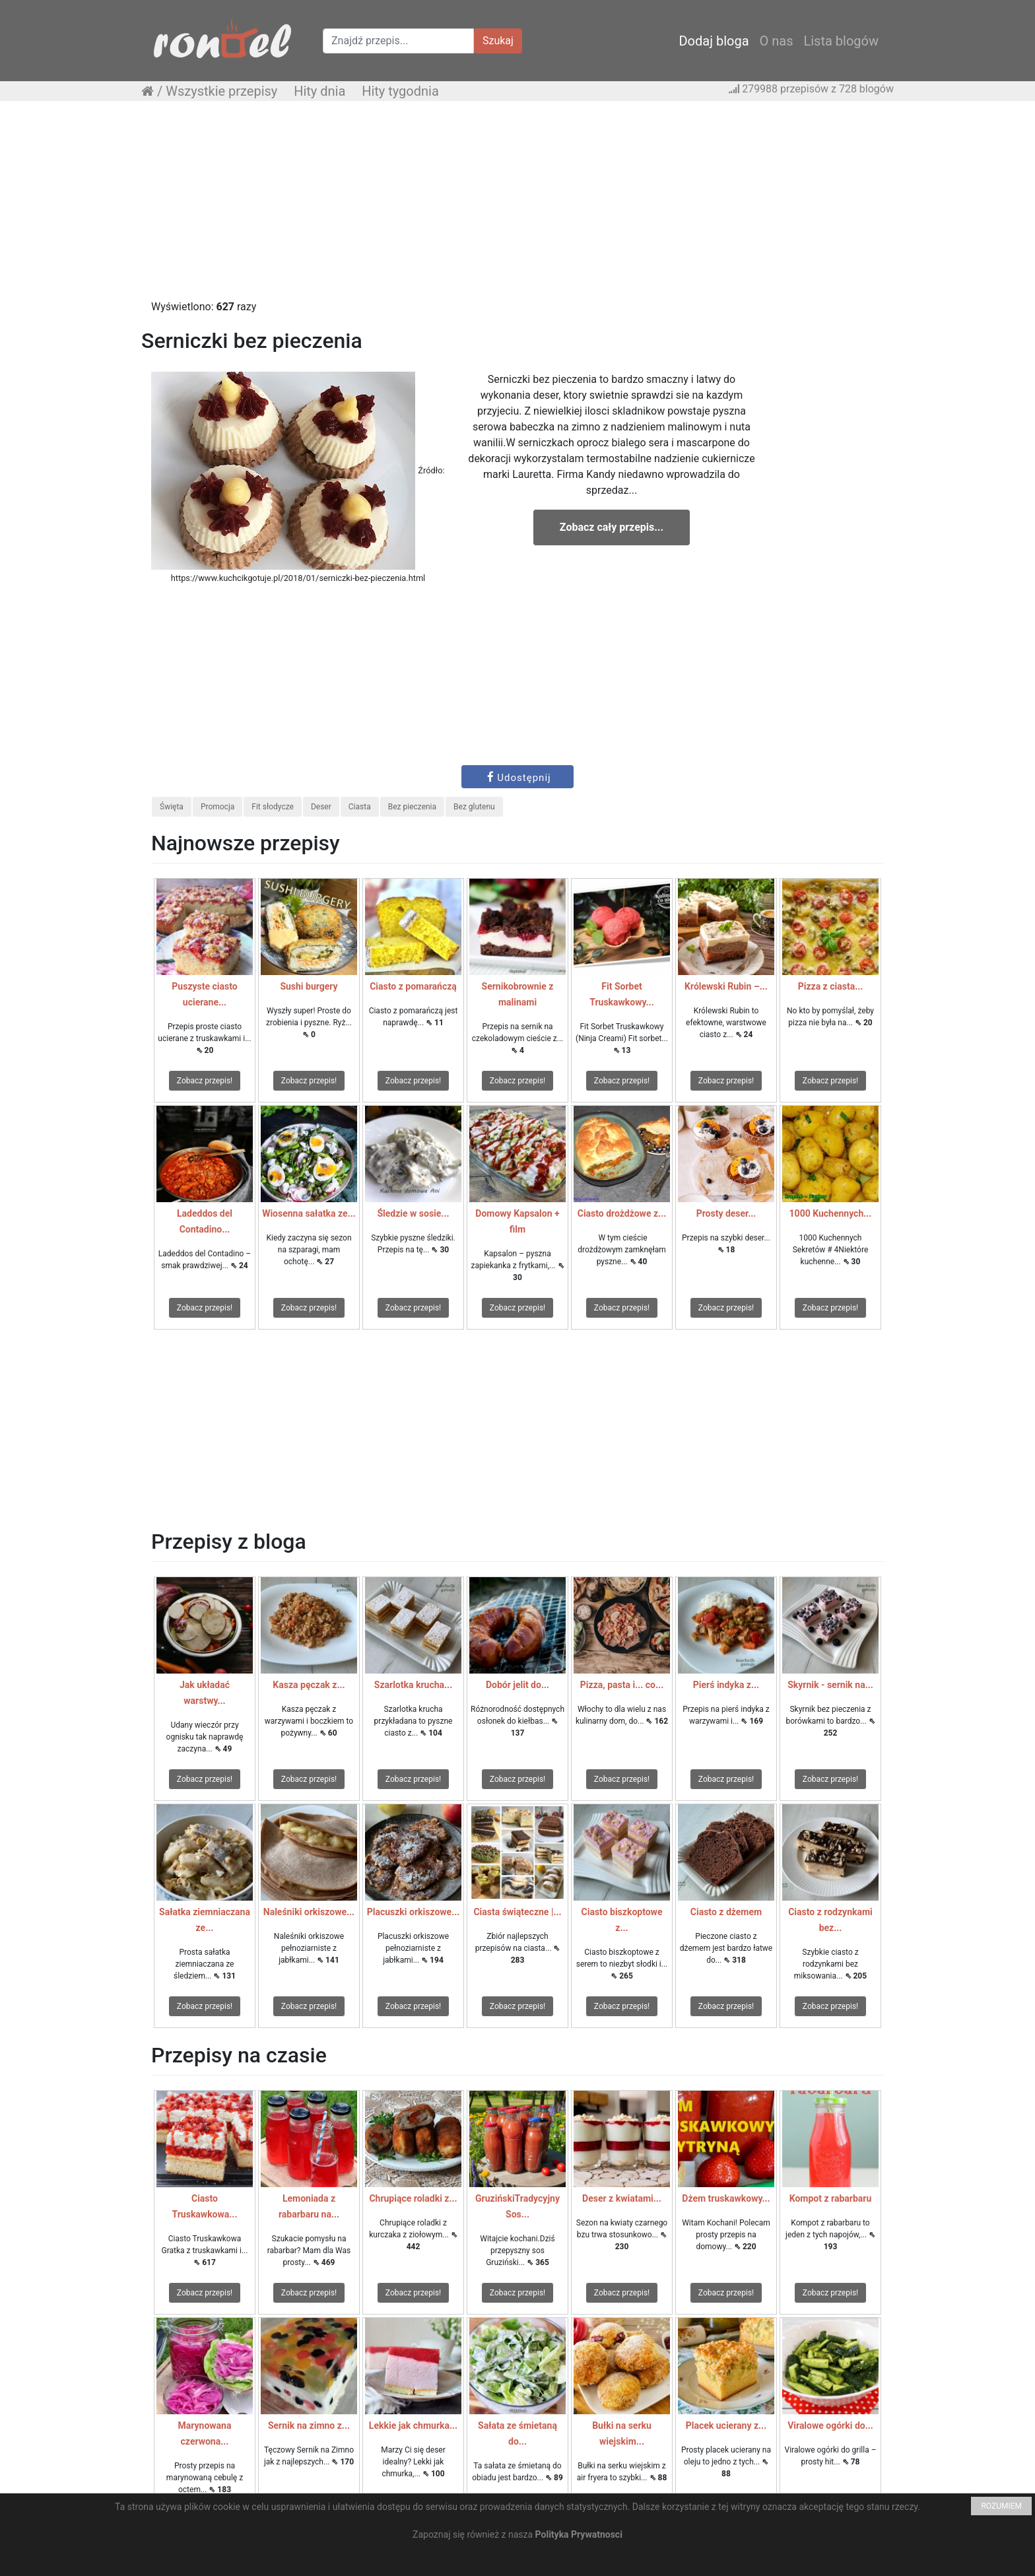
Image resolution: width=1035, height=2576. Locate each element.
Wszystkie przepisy (221, 91)
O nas (776, 41)
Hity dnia (319, 91)
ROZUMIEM (1001, 2506)
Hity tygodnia (400, 91)
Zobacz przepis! (204, 1080)
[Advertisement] (517, 206)
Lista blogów (841, 41)
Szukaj (498, 40)
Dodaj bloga (714, 41)
